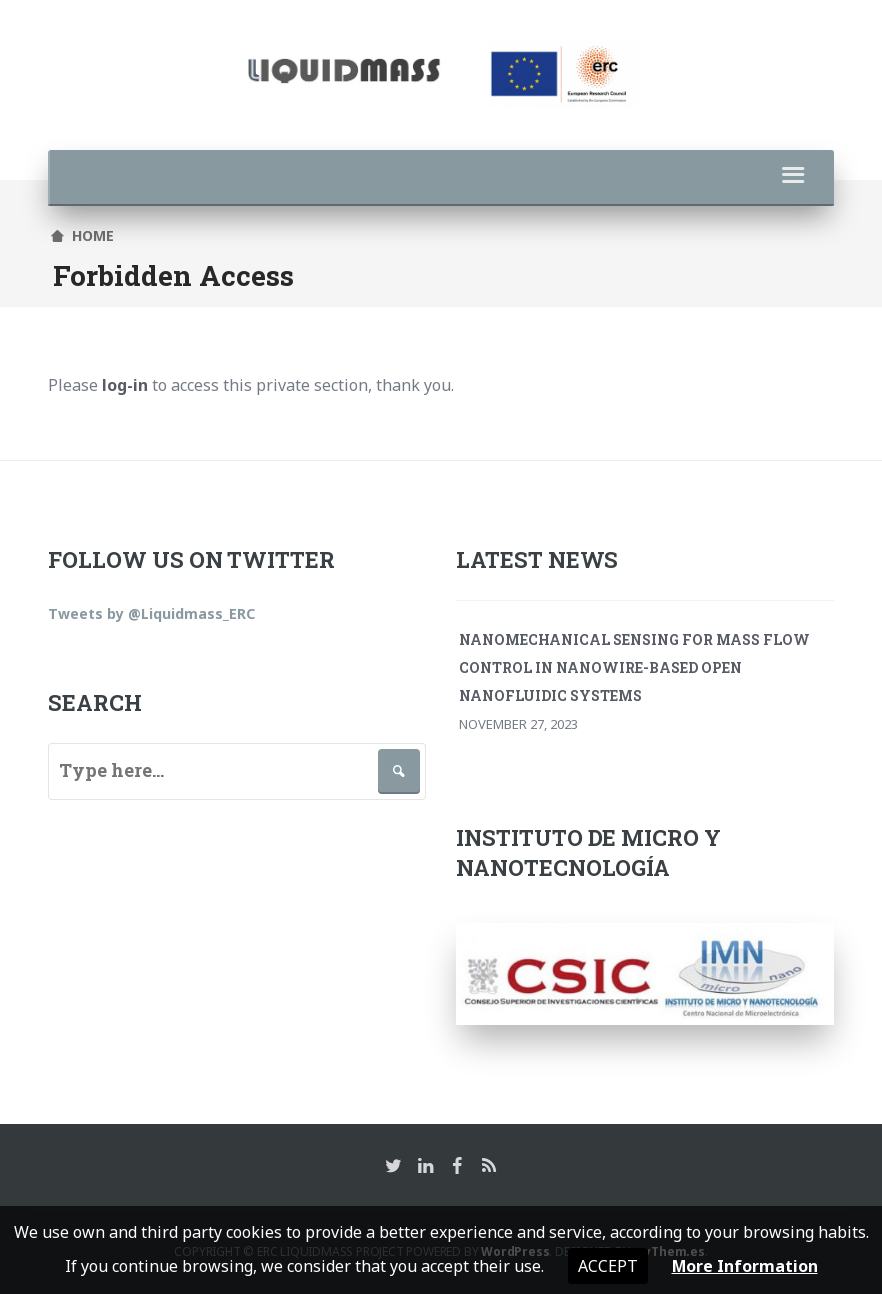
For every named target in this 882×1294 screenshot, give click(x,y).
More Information (744, 1266)
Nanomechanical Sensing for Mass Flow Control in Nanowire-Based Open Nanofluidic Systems (634, 666)
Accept (607, 1266)
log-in (125, 385)
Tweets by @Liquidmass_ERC (151, 612)
